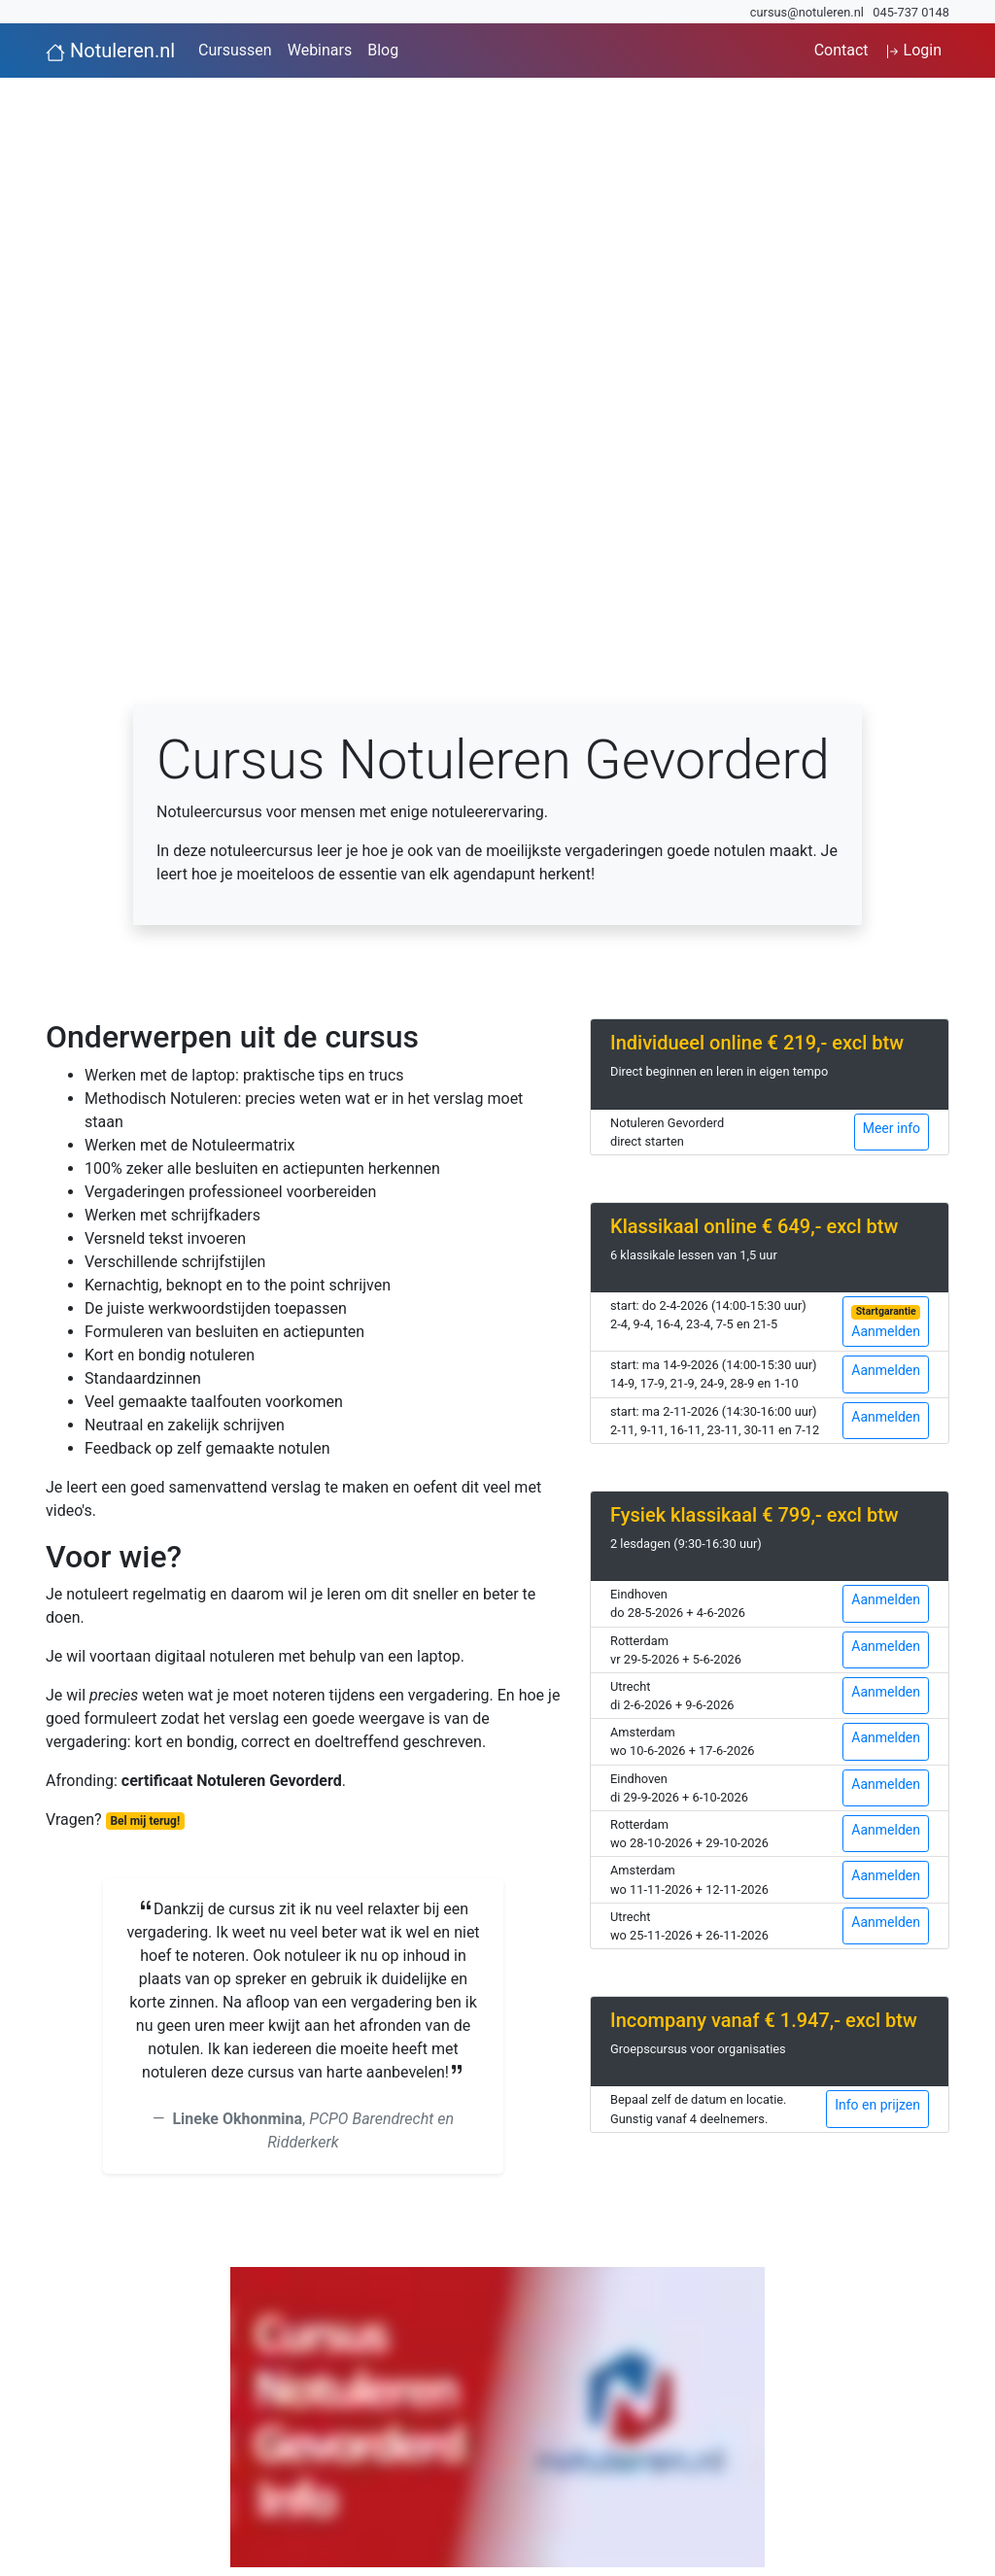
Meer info (891, 1128)
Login (913, 50)
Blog (382, 50)
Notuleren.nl (110, 50)
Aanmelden (885, 1322)
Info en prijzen (877, 2104)
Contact (841, 50)
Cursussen (235, 50)
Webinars (320, 50)
